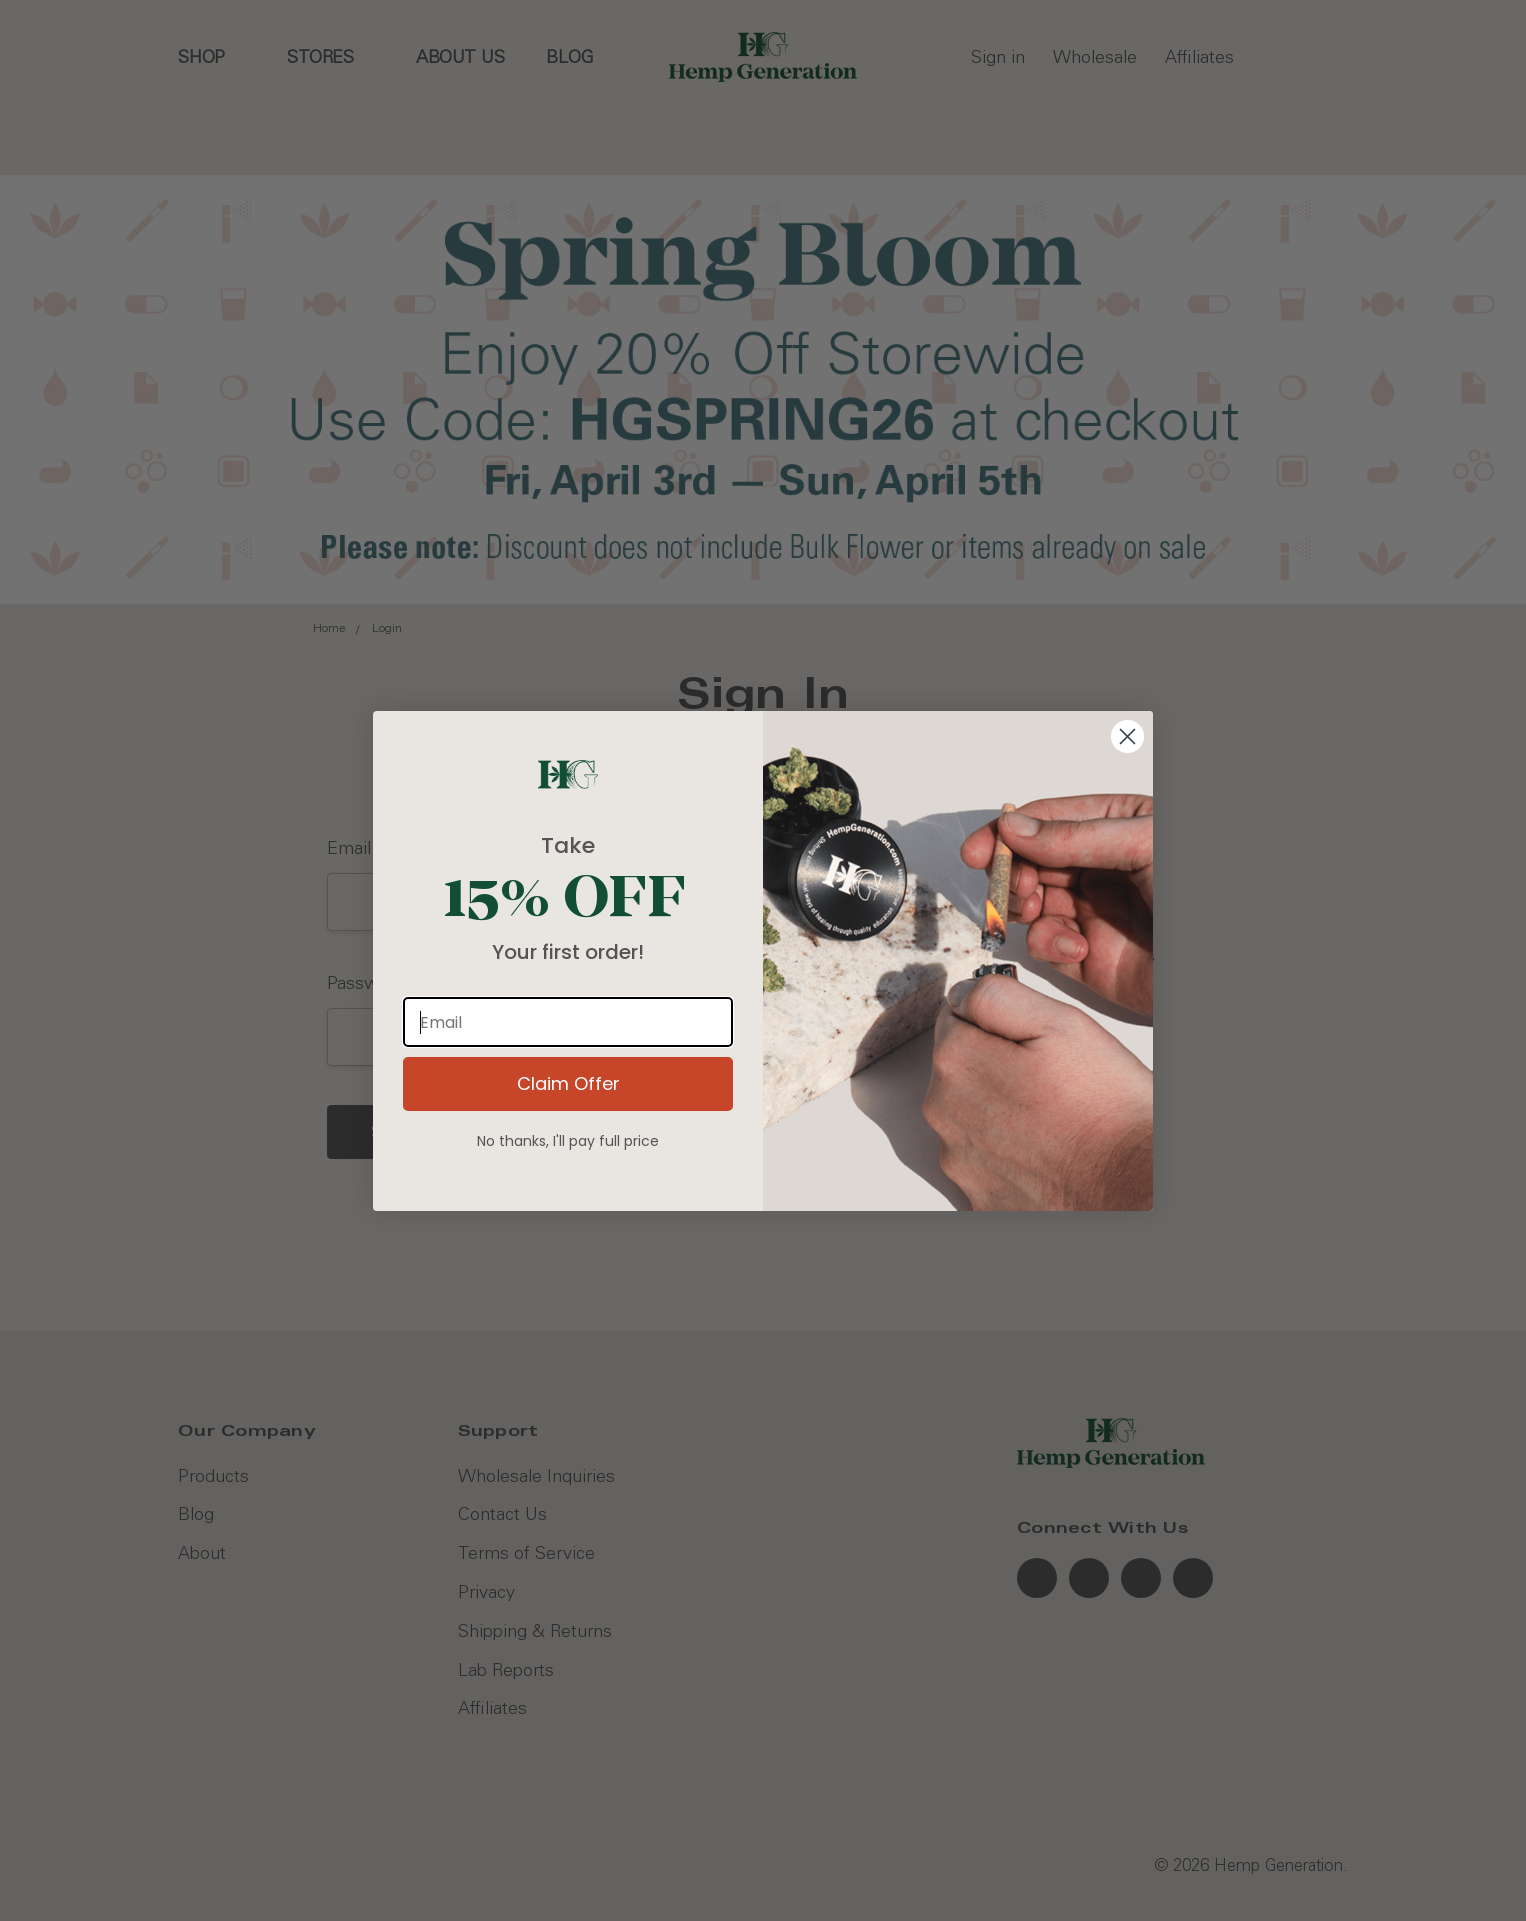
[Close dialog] (1127, 736)
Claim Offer (568, 1083)
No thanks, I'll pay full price (568, 1141)
